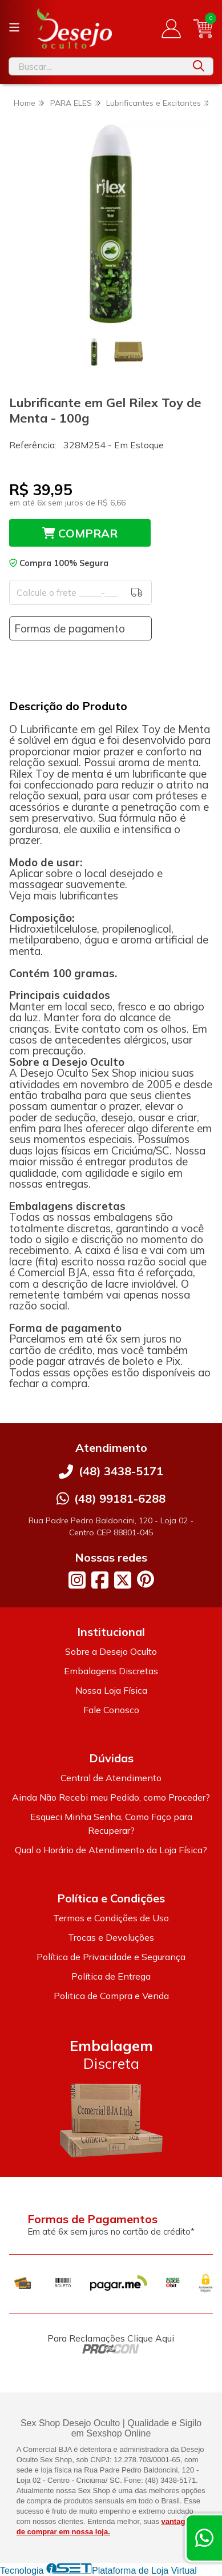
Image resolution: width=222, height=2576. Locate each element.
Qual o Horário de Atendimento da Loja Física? (111, 1850)
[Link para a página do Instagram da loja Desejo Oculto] (77, 1580)
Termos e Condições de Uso (111, 1918)
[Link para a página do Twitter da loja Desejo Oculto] (122, 1580)
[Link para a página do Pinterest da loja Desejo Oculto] (145, 1579)
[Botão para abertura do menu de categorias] (14, 27)
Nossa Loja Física (111, 1690)
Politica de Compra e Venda (111, 1995)
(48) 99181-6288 (120, 1498)
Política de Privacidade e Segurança (111, 1956)
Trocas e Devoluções (111, 1937)
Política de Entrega (111, 1976)
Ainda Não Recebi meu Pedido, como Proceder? (111, 1797)
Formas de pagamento (69, 628)
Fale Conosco (111, 1709)
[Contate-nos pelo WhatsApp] (204, 2538)
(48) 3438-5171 (121, 1471)
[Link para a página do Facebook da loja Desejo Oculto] (99, 1580)
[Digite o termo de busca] (96, 66)
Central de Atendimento (111, 1777)
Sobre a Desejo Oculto (111, 1651)
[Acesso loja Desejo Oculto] (171, 28)
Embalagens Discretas (111, 1671)
